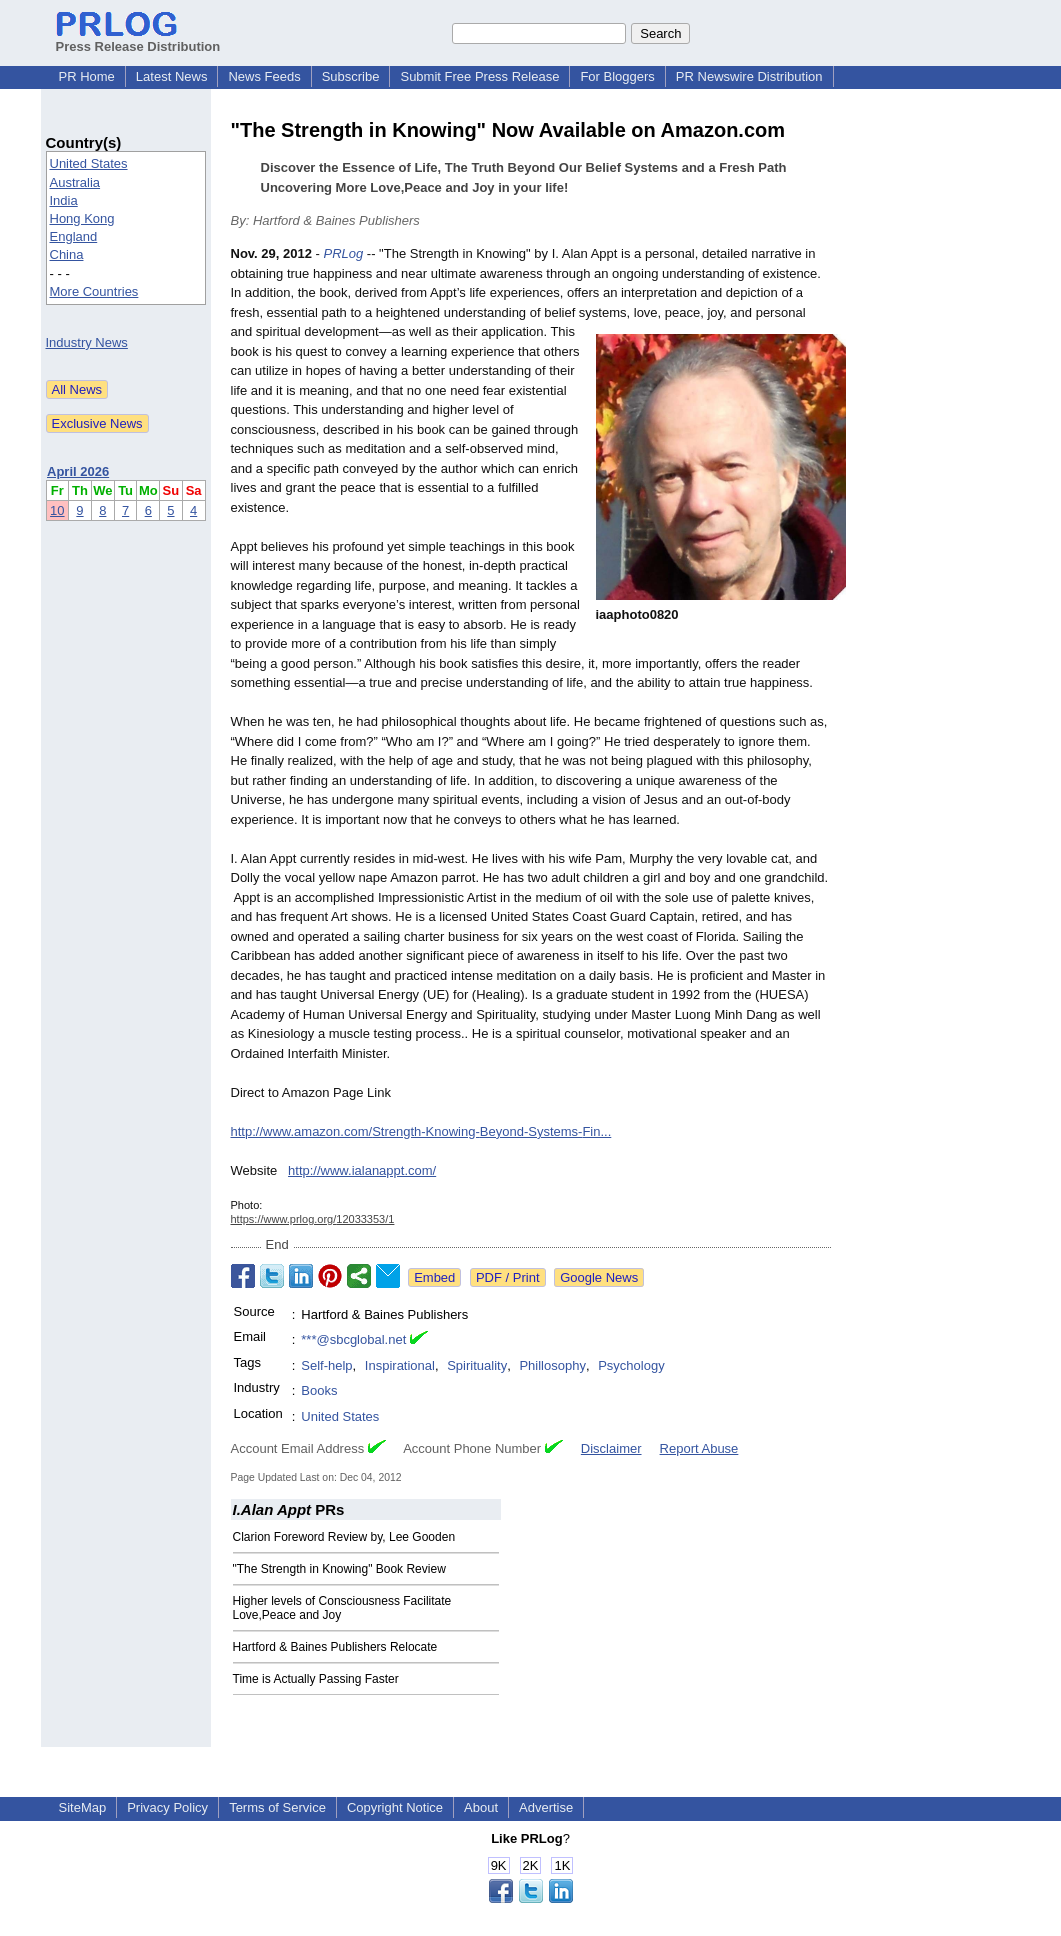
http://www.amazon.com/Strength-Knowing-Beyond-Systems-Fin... (421, 1131)
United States (89, 163)
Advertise (546, 1807)
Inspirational (400, 1365)
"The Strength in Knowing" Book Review (339, 1569)
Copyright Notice (395, 1807)
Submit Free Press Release (479, 76)
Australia (75, 182)
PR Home (87, 76)
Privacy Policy (167, 1807)
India (64, 200)
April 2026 (78, 471)
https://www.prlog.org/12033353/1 (313, 1219)
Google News (599, 1277)
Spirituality (477, 1365)
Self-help (326, 1365)
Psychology (631, 1365)
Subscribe (351, 76)
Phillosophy (552, 1365)
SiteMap (83, 1807)
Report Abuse (699, 1448)
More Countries (94, 291)
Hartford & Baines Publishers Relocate (335, 1647)
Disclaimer (611, 1448)
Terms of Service (277, 1807)
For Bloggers (617, 76)
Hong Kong (82, 218)
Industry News (87, 342)
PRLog (343, 253)
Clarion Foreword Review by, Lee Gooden (344, 1537)
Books (319, 1390)
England (74, 236)
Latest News (172, 76)
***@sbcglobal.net (353, 1339)
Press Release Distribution (138, 39)
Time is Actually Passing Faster (316, 1679)
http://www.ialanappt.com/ (362, 1170)
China (67, 254)
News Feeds (264, 76)
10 (57, 510)
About (481, 1807)
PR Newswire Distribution (749, 76)
